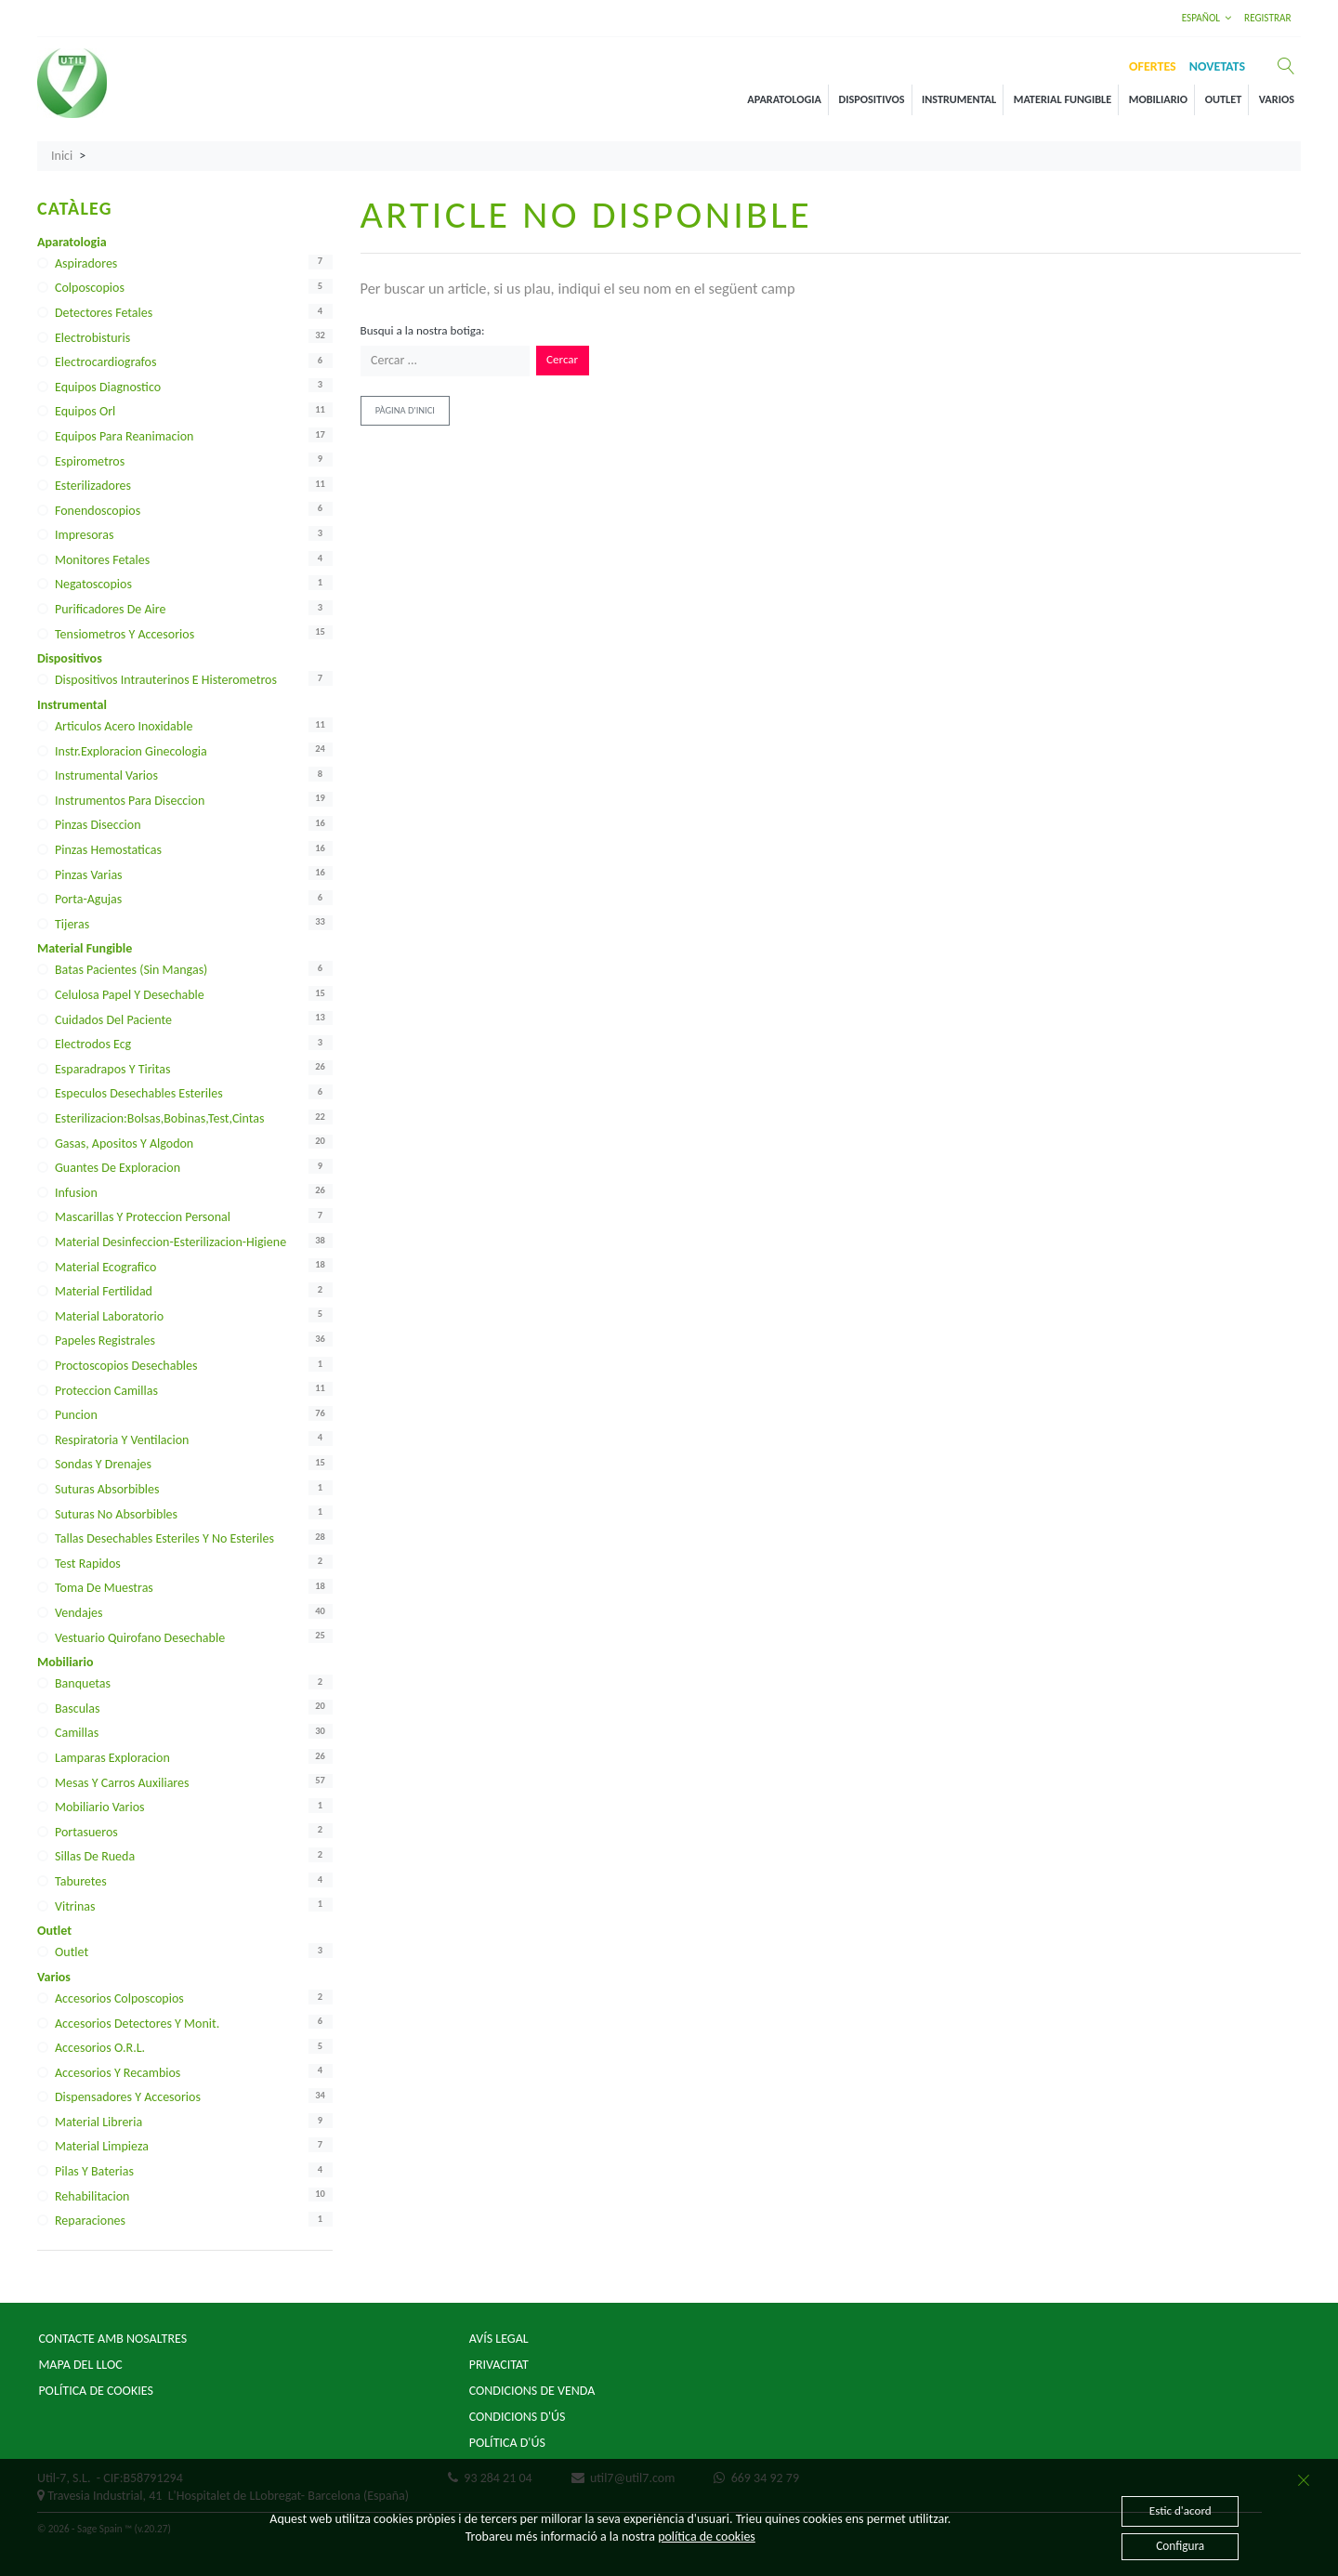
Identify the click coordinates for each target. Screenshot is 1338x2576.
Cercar (562, 359)
